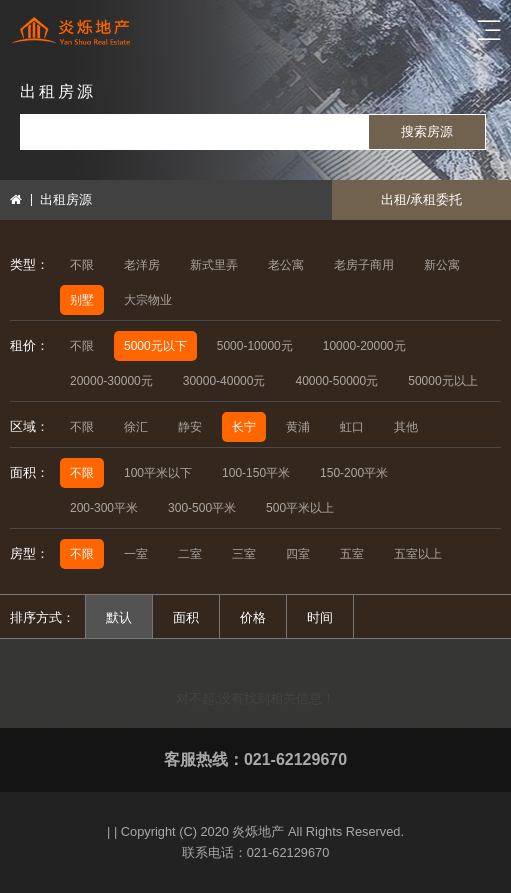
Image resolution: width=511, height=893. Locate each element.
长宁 (244, 427)
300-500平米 (202, 508)
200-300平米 (104, 508)
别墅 (82, 300)
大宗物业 (148, 300)
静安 (190, 427)
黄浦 (298, 427)
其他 (406, 427)
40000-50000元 (336, 381)
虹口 (352, 427)
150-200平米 (354, 473)
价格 (253, 617)
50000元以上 (442, 381)
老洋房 (142, 265)
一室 (136, 554)
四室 (298, 554)
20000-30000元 (111, 381)
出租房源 (66, 199)
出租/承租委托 (422, 199)
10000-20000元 (364, 346)
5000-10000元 (255, 346)
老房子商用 (364, 265)
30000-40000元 (224, 381)
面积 (186, 617)
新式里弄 (214, 265)
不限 (82, 265)
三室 (244, 554)
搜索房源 (427, 131)
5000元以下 (155, 346)
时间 (320, 617)
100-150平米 (256, 473)
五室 (352, 554)
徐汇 (136, 427)
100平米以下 (158, 473)
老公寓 (286, 265)
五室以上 (418, 554)
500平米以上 (300, 508)
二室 (190, 554)
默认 (119, 617)
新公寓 (442, 265)
